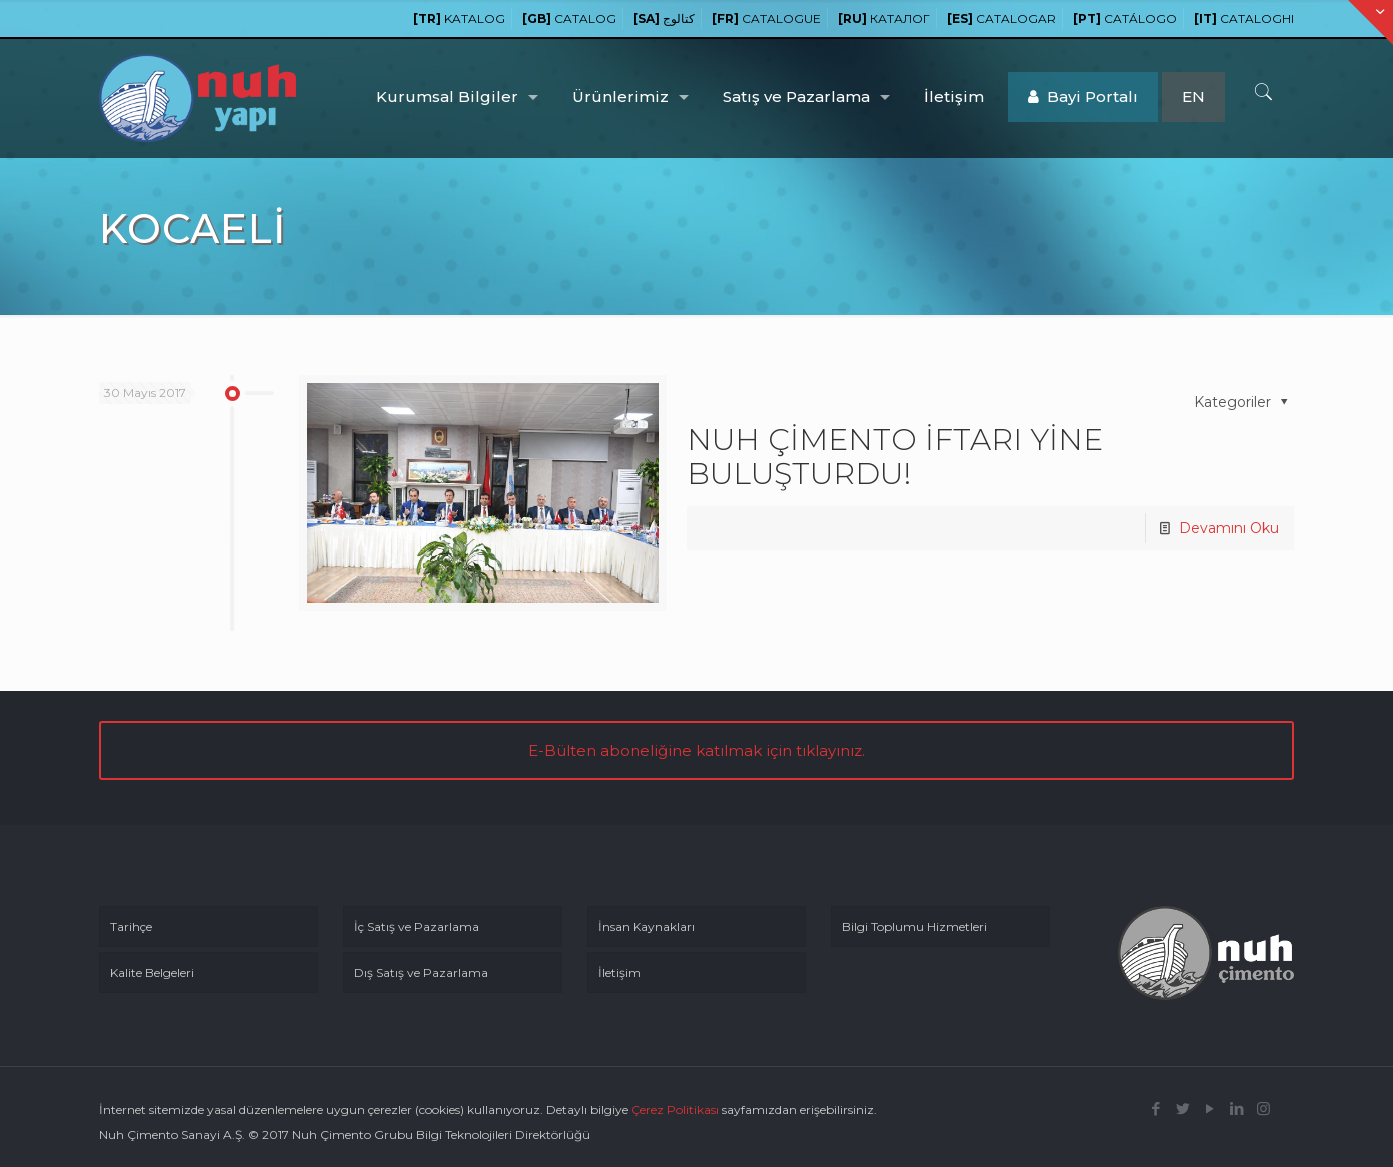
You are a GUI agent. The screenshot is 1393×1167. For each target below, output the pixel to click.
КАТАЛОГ (884, 18)
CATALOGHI (1244, 18)
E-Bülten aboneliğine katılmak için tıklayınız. (696, 750)
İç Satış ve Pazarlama (416, 926)
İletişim (619, 972)
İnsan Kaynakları (646, 926)
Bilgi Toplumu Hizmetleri (914, 926)
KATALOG (459, 18)
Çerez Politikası (675, 1109)
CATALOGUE (766, 18)
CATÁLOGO (1125, 18)
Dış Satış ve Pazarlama (421, 972)
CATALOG (569, 18)
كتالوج (664, 18)
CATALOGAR (1001, 18)
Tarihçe (131, 926)
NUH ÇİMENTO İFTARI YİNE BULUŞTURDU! (895, 456)
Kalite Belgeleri (152, 972)
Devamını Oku (1229, 528)
